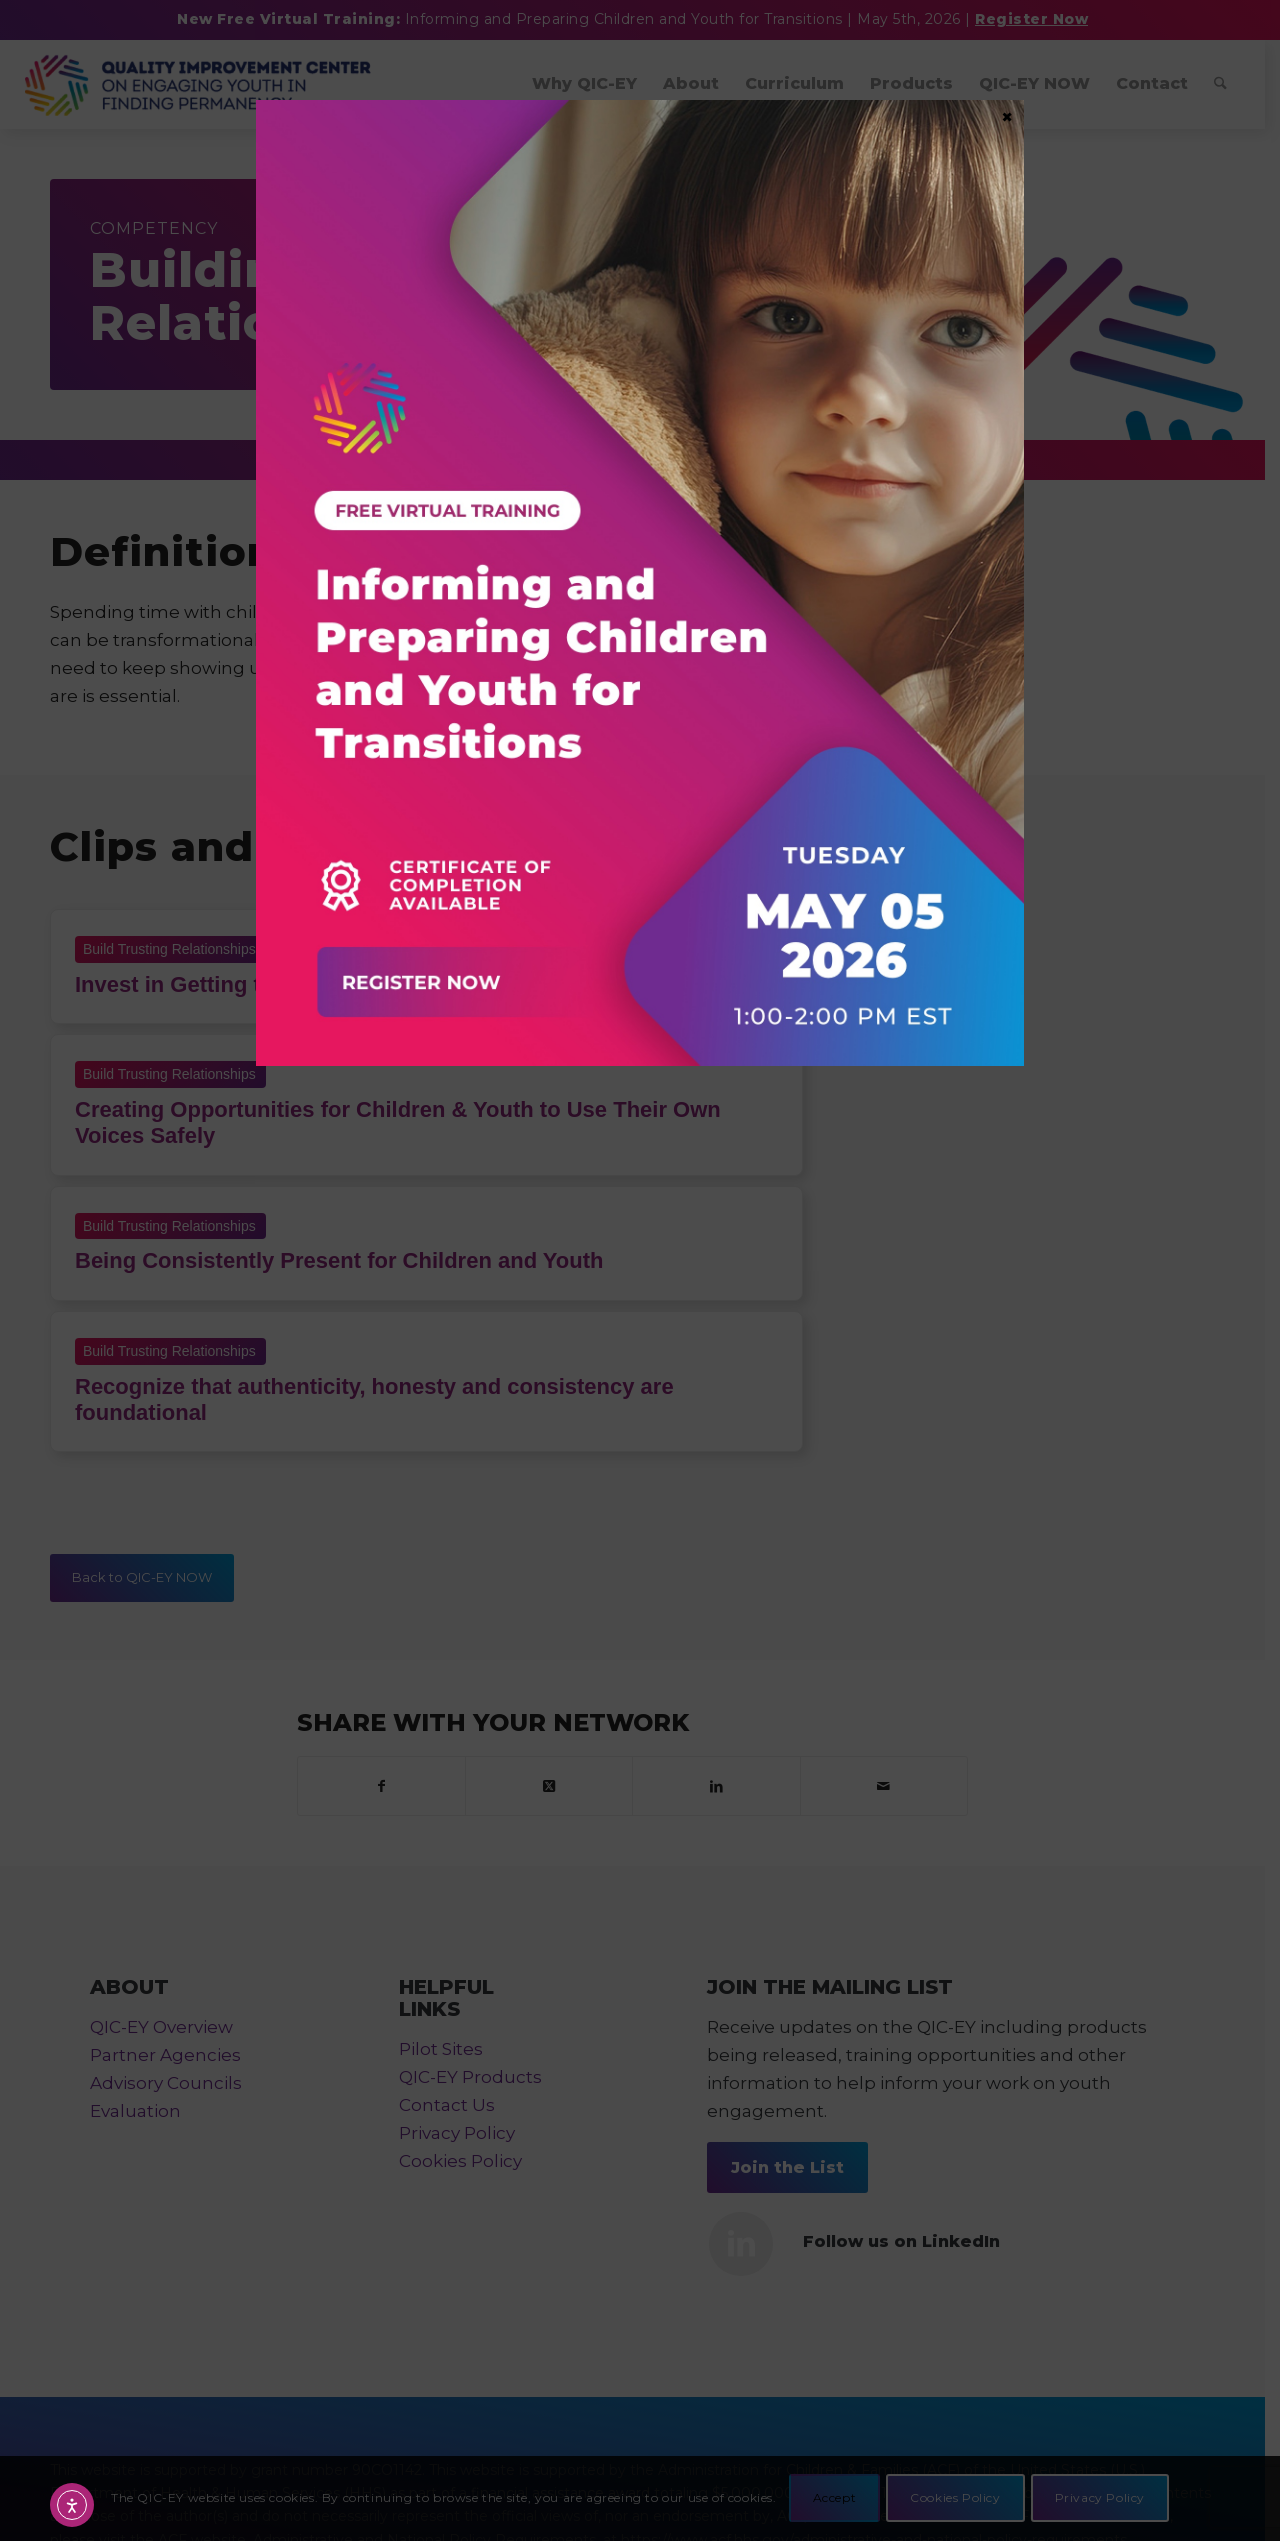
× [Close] (1007, 116)
